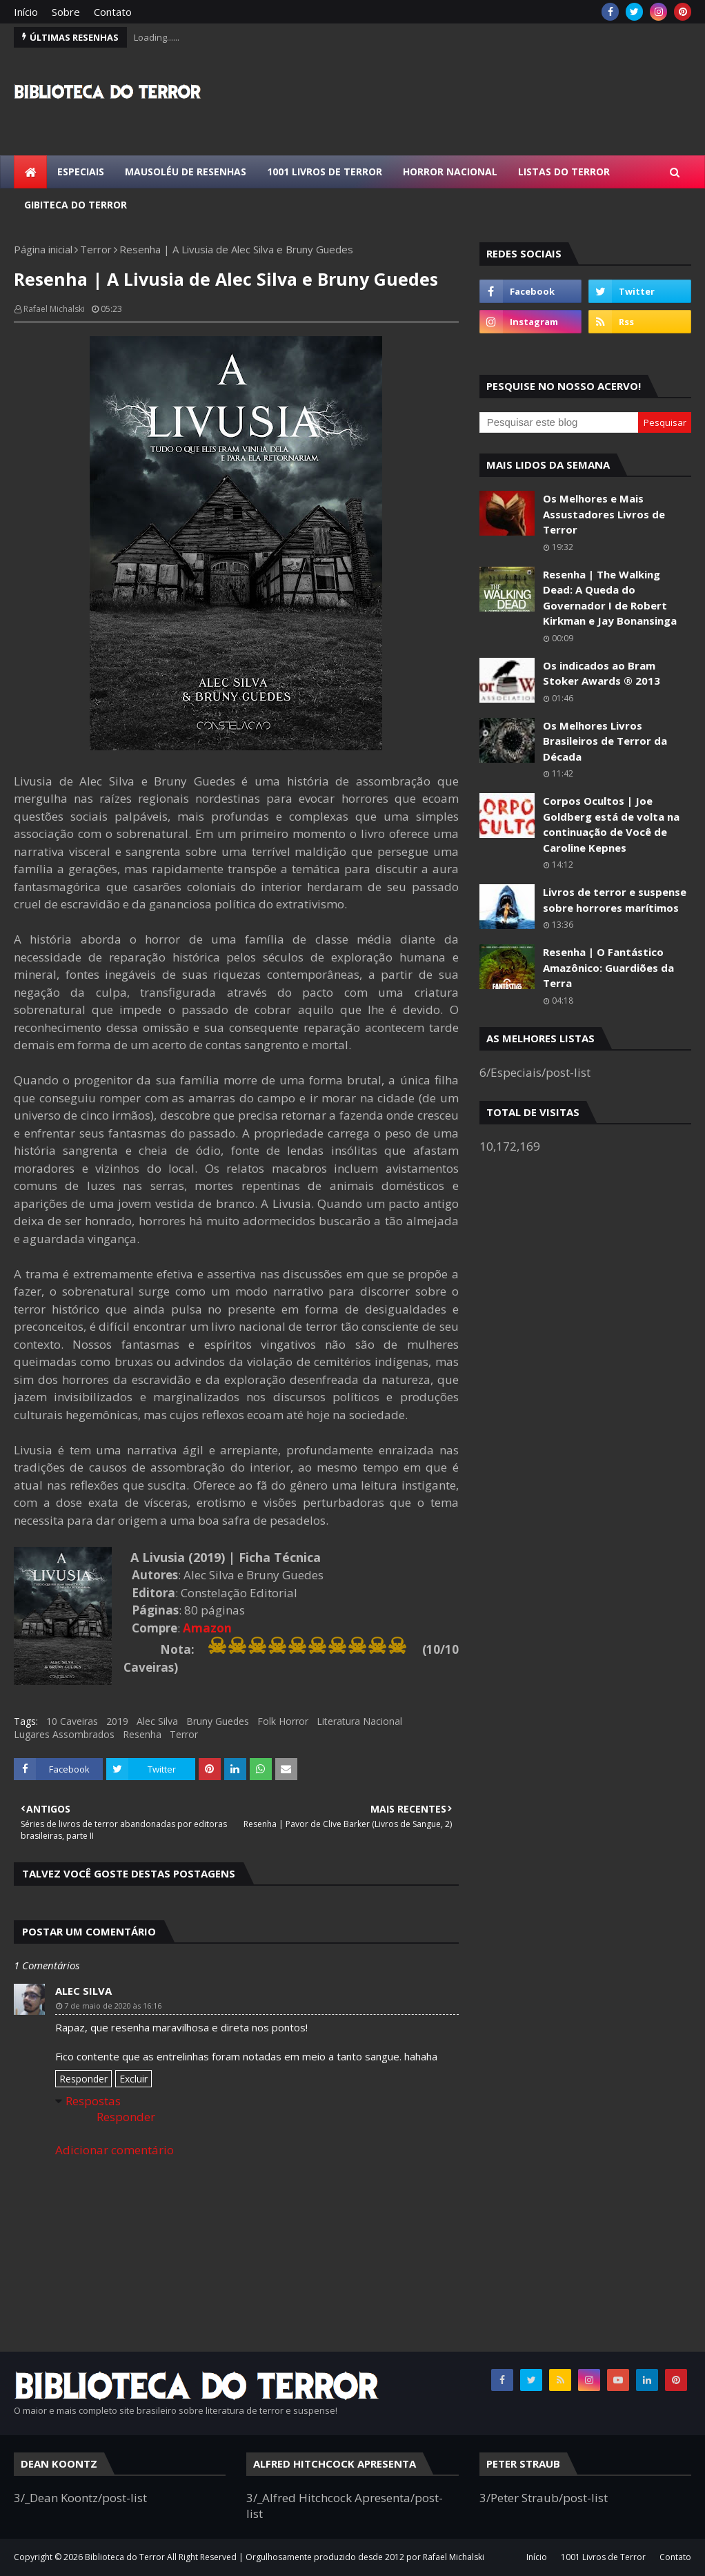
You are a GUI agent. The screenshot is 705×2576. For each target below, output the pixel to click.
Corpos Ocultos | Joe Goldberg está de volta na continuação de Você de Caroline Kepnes (611, 824)
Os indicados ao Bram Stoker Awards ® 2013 (601, 673)
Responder (83, 2078)
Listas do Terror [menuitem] (564, 171)
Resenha (142, 1734)
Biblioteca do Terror (125, 2557)
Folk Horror (282, 1721)
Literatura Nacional (359, 1721)
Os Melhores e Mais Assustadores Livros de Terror (604, 513)
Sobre (66, 12)
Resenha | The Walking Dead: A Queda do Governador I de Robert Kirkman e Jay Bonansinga (610, 597)
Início (26, 12)
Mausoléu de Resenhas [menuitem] (185, 171)
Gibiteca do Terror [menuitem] (75, 204)
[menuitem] (30, 171)
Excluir (133, 2078)
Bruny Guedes (217, 1721)
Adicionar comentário (114, 2150)
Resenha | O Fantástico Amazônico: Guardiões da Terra (608, 967)
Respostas (93, 2101)
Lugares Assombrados (64, 1734)
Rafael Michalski (54, 309)
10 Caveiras (72, 1721)
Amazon (207, 1628)
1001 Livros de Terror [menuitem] (324, 171)
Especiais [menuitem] (80, 171)
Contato (113, 12)
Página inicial (43, 249)
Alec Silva (157, 1721)
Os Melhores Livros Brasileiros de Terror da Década (605, 741)
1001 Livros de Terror (603, 2557)
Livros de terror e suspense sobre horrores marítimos (614, 900)
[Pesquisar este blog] (558, 422)
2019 (117, 1721)
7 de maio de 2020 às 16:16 (112, 2005)
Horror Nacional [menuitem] (450, 171)
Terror (96, 249)
